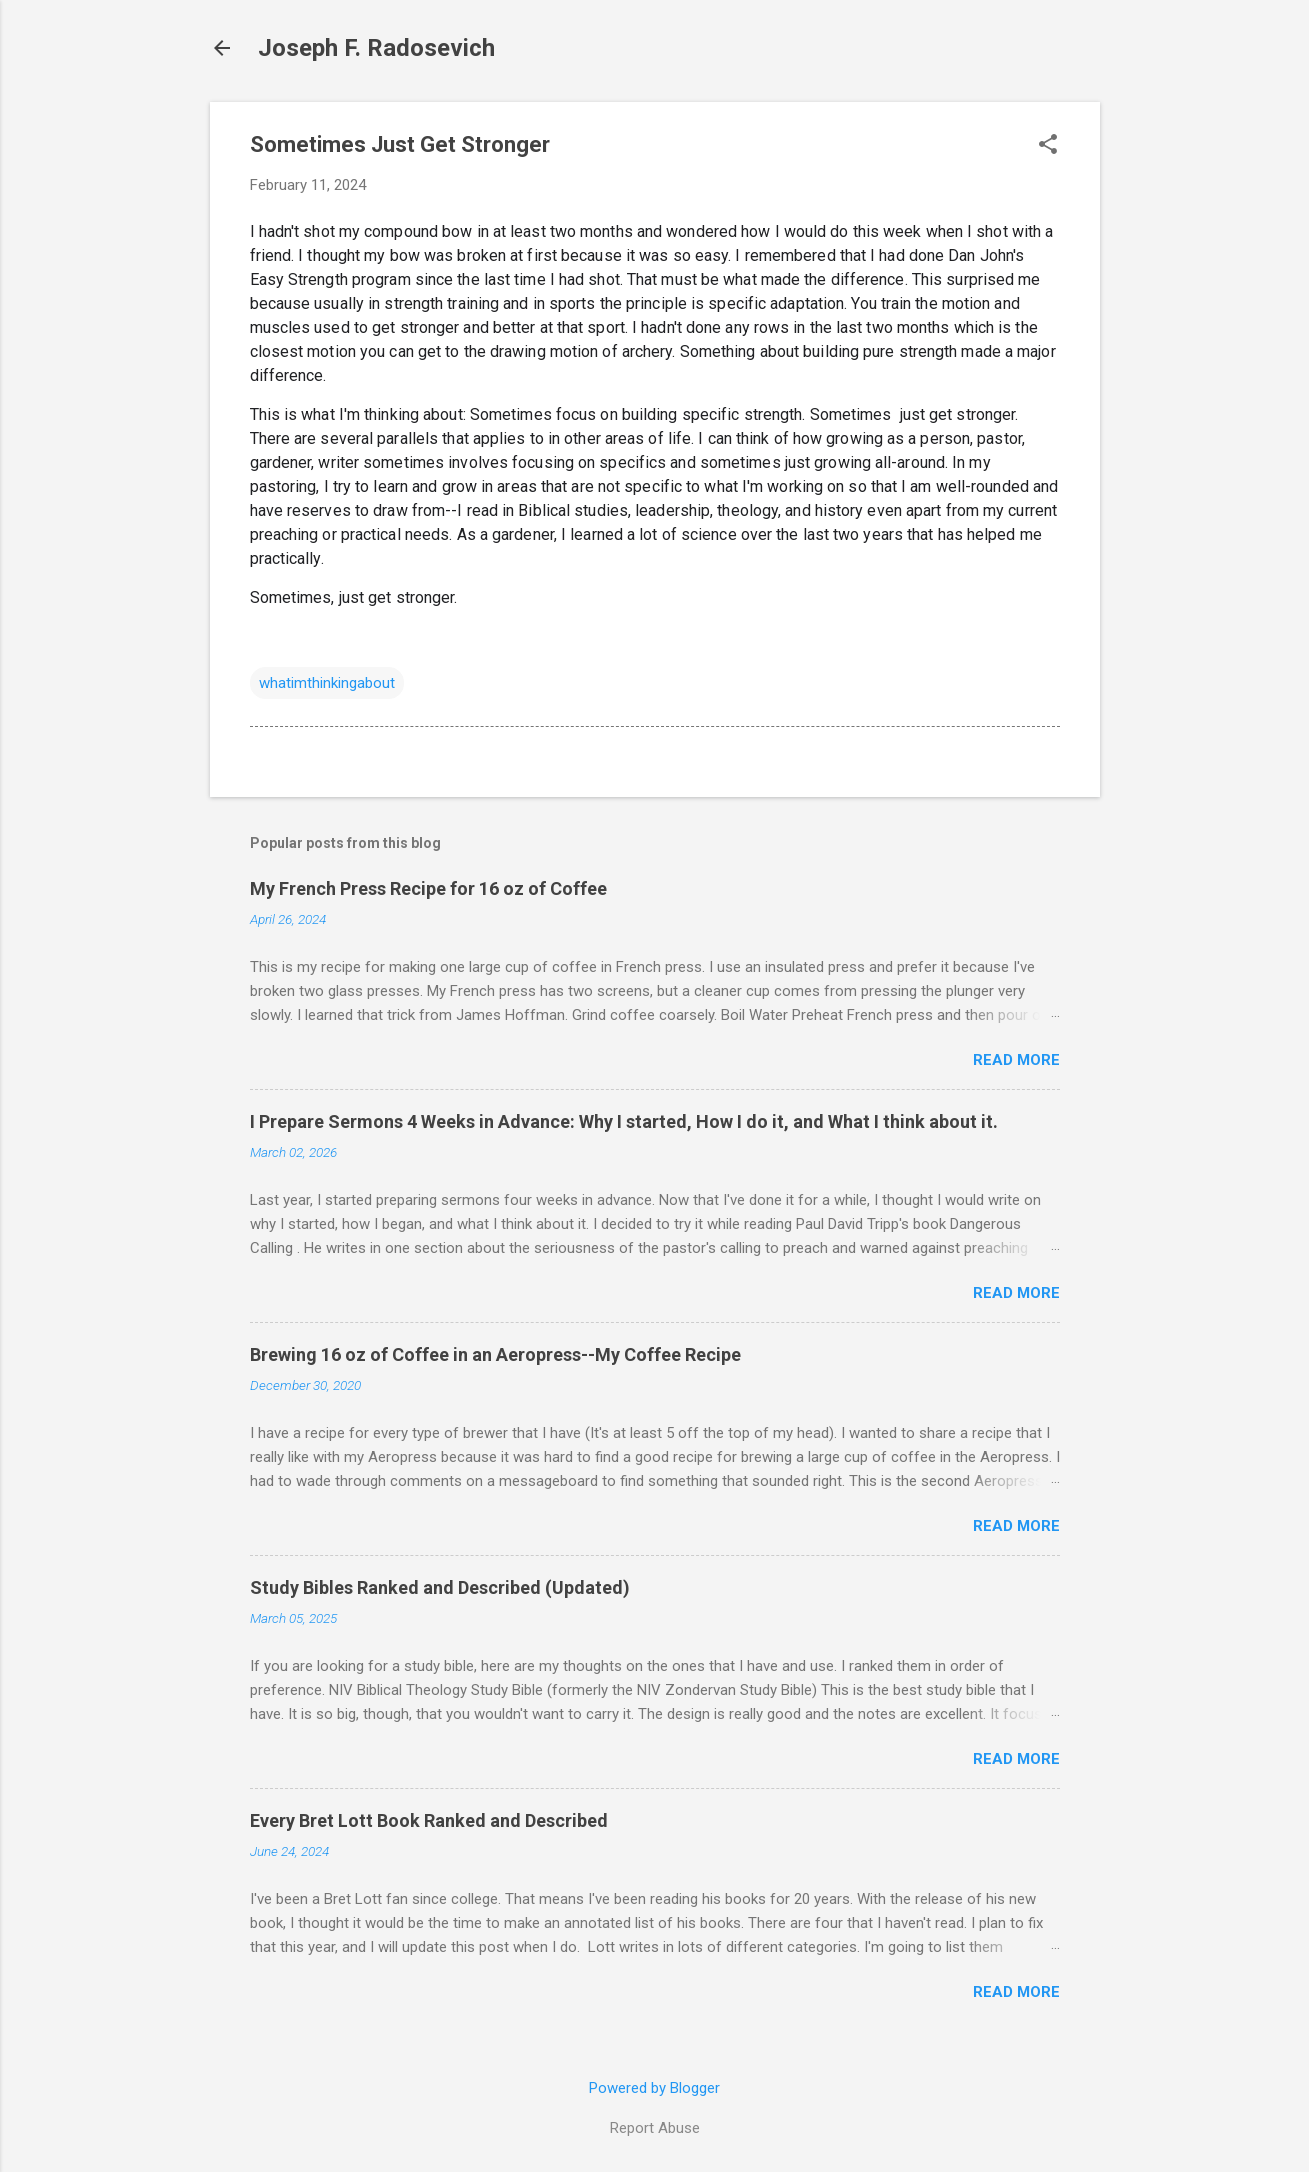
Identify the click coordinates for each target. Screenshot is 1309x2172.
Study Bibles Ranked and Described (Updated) (440, 1587)
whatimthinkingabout (327, 683)
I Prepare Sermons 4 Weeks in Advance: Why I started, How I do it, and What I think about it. (624, 1121)
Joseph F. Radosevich (376, 48)
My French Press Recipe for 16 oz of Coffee (428, 888)
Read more (1016, 1060)
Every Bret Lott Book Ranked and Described (429, 1820)
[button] (1048, 146)
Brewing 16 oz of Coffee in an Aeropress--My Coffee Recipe (495, 1354)
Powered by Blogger (654, 2088)
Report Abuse (655, 2128)
